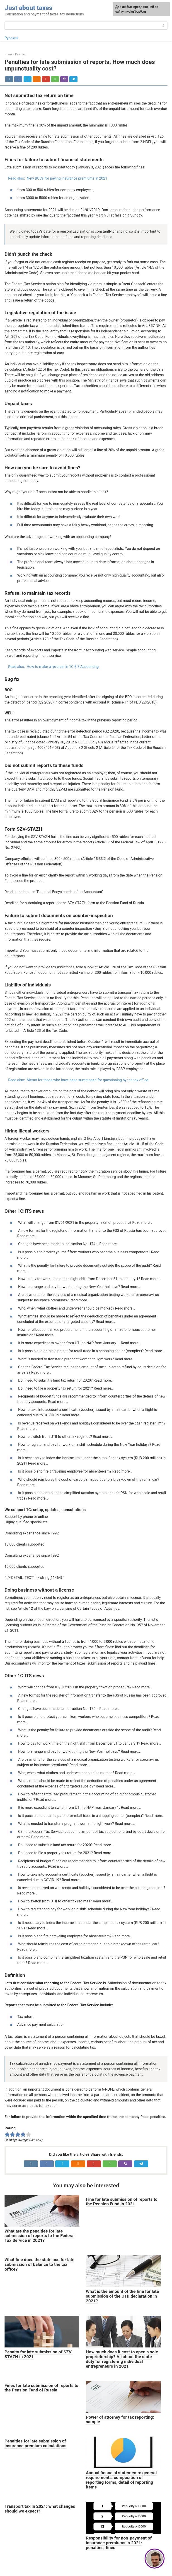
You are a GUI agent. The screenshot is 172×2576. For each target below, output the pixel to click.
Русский (12, 38)
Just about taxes (28, 8)
